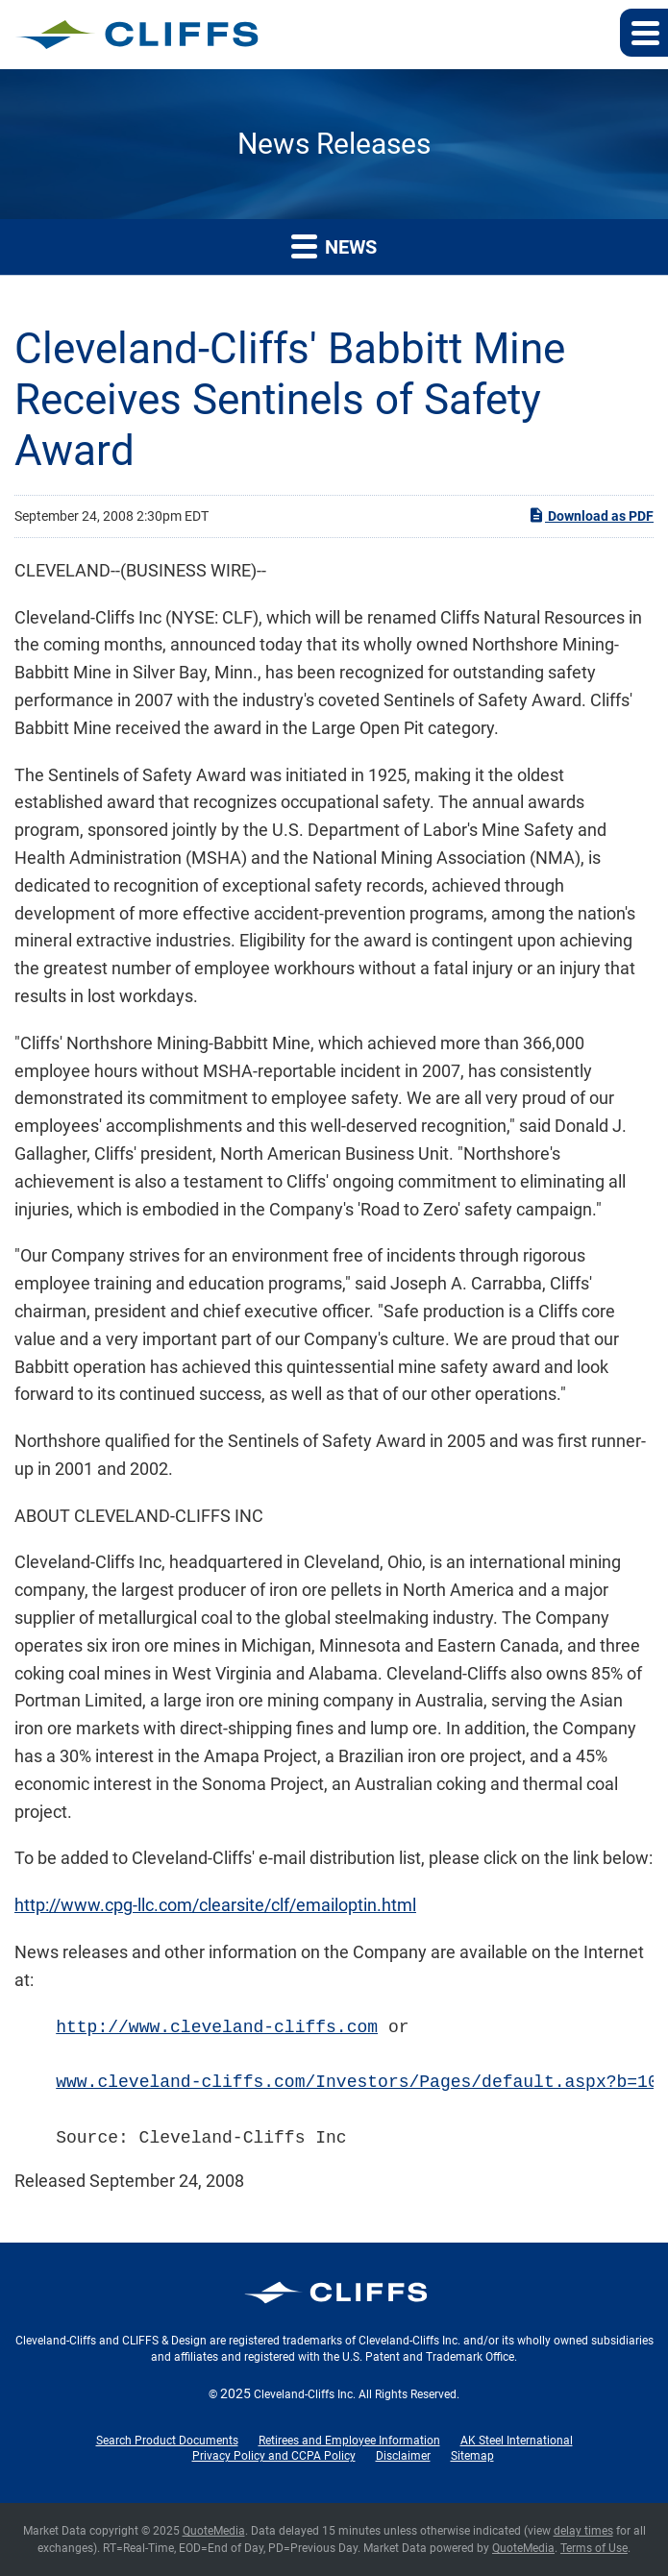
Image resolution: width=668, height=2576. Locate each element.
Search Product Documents (167, 2440)
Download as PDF (591, 515)
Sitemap (472, 2456)
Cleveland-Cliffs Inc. (305, 2394)
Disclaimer (403, 2456)
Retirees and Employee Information (349, 2440)
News (334, 245)
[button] (644, 33)
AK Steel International (516, 2440)
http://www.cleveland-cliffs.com (217, 2027)
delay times (583, 2531)
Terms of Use (594, 2548)
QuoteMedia (214, 2531)
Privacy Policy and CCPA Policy (274, 2456)
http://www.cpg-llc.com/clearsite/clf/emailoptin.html (215, 1905)
